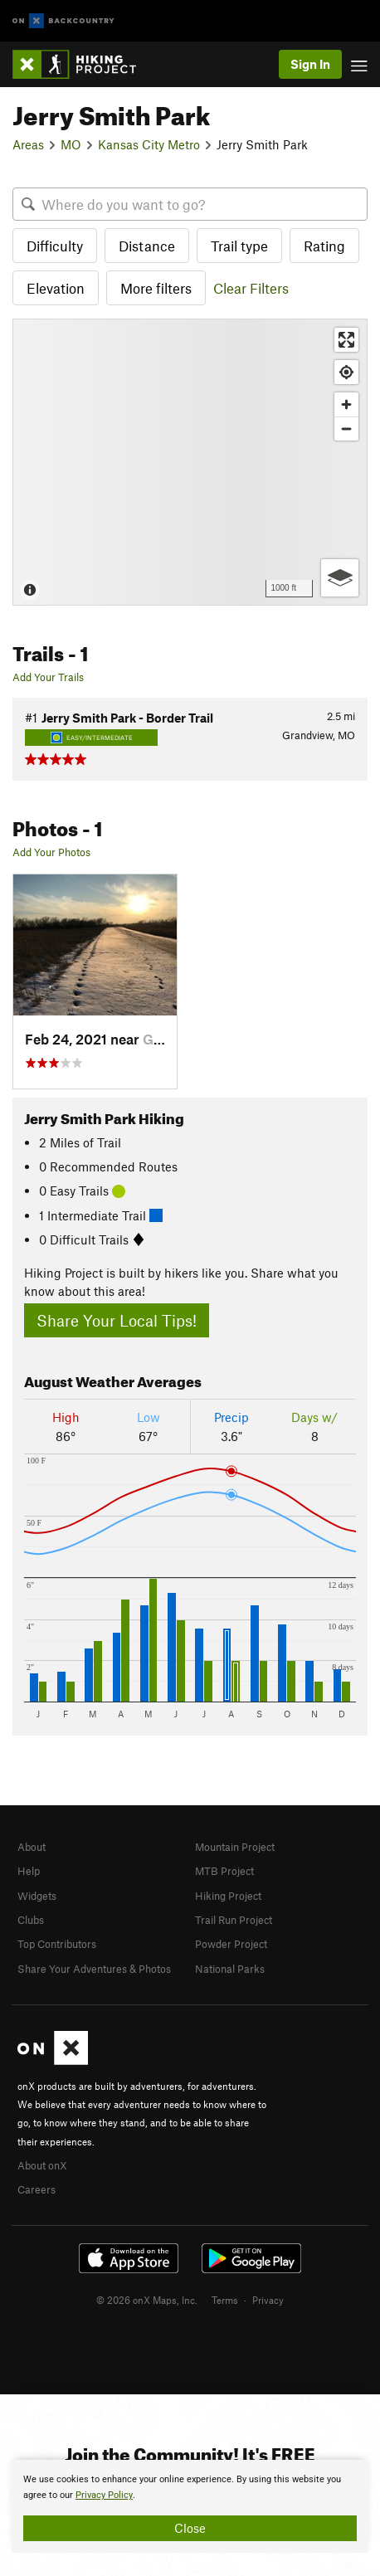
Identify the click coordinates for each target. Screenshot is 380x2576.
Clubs (30, 1919)
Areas (28, 144)
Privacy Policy (104, 2495)
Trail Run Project (233, 1919)
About (31, 1846)
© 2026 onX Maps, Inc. (146, 2300)
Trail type (239, 245)
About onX (42, 2165)
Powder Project (231, 1943)
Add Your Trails (48, 677)
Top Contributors (56, 1943)
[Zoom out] (346, 428)
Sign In (310, 63)
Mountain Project (235, 1846)
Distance (147, 245)
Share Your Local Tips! (117, 1320)
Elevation (56, 288)
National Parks (230, 1968)
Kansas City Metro (149, 144)
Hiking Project (228, 1895)
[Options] (339, 578)
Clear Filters (251, 288)
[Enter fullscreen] (346, 340)
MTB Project (224, 1870)
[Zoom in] (346, 404)
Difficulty (55, 245)
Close (190, 2527)
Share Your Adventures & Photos (94, 1968)
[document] (190, 2506)
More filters (156, 288)
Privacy (268, 2300)
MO (71, 144)
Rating (324, 245)
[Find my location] (346, 372)
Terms (225, 2300)
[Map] (190, 461)
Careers (36, 2189)
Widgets (36, 1895)
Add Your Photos (51, 852)
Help (28, 1870)
